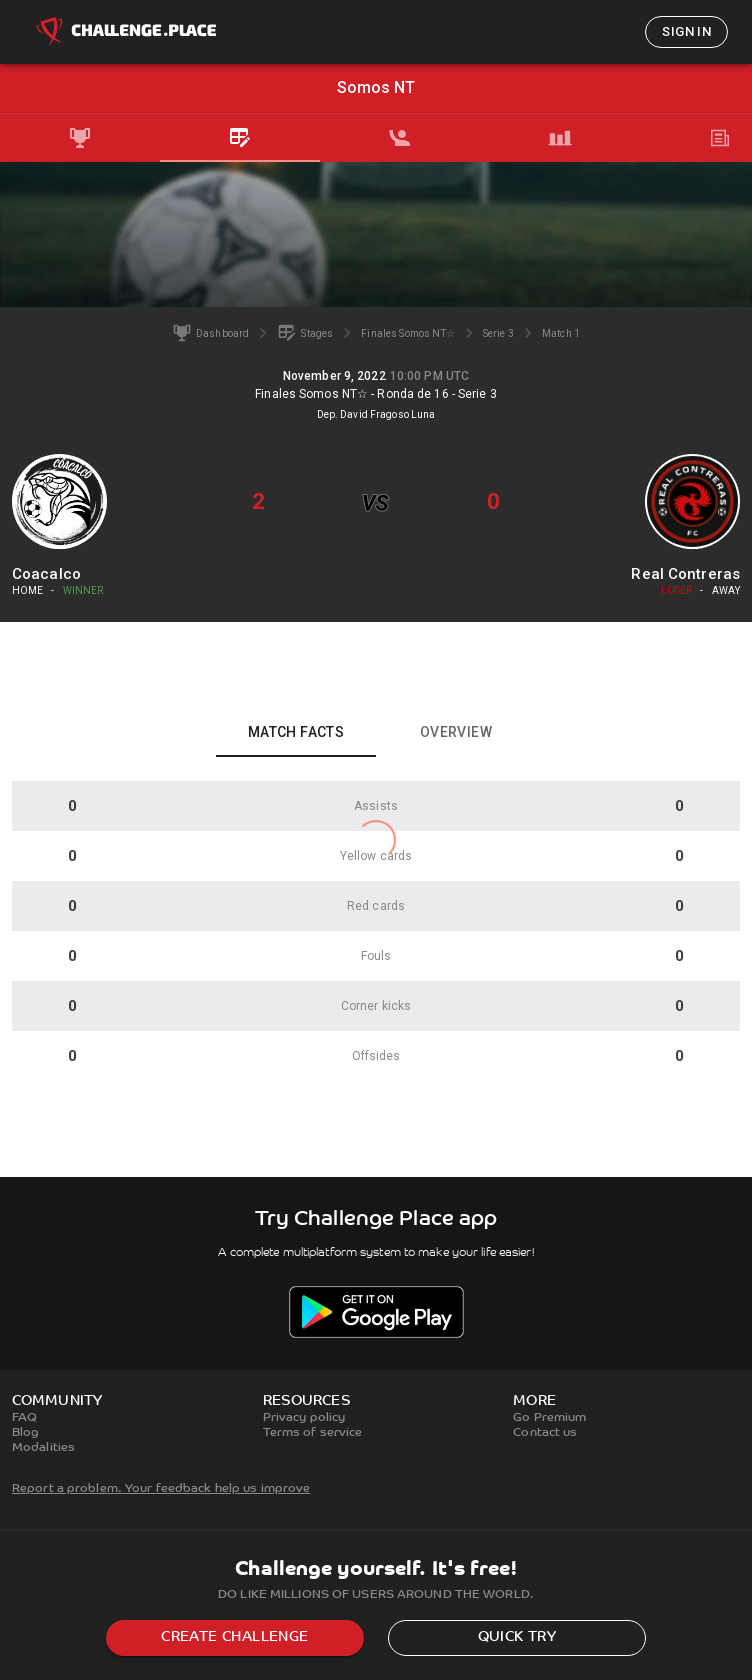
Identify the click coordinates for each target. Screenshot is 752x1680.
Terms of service (313, 1433)
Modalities (43, 1448)
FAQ (24, 1418)
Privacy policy (304, 1418)
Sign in (686, 31)
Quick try (517, 1637)
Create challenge (234, 1637)
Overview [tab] (456, 732)
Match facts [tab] (296, 732)
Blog (25, 1433)
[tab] (80, 138)
